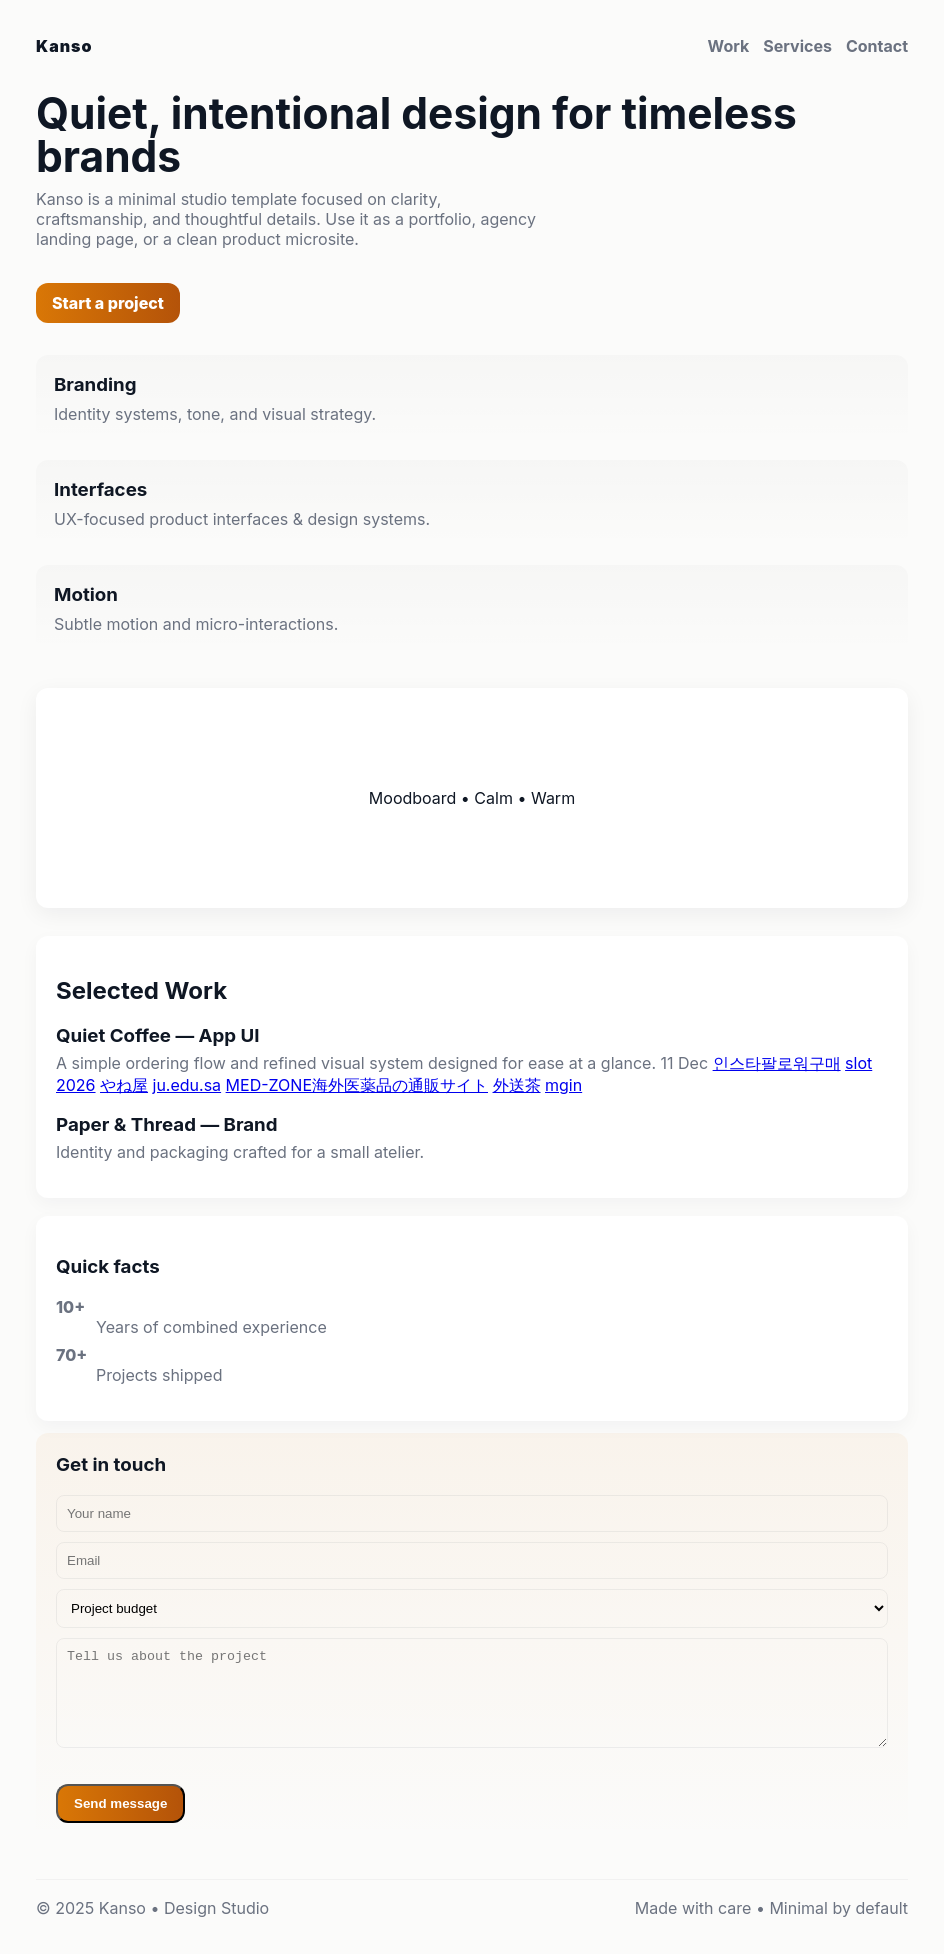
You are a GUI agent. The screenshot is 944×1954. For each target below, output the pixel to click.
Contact (877, 46)
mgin (563, 1085)
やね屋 (124, 1085)
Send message (120, 1803)
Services (797, 46)
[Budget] (472, 1608)
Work (729, 46)
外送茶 (517, 1085)
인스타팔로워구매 (777, 1063)
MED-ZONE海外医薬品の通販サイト (357, 1085)
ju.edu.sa (187, 1085)
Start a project (108, 303)
